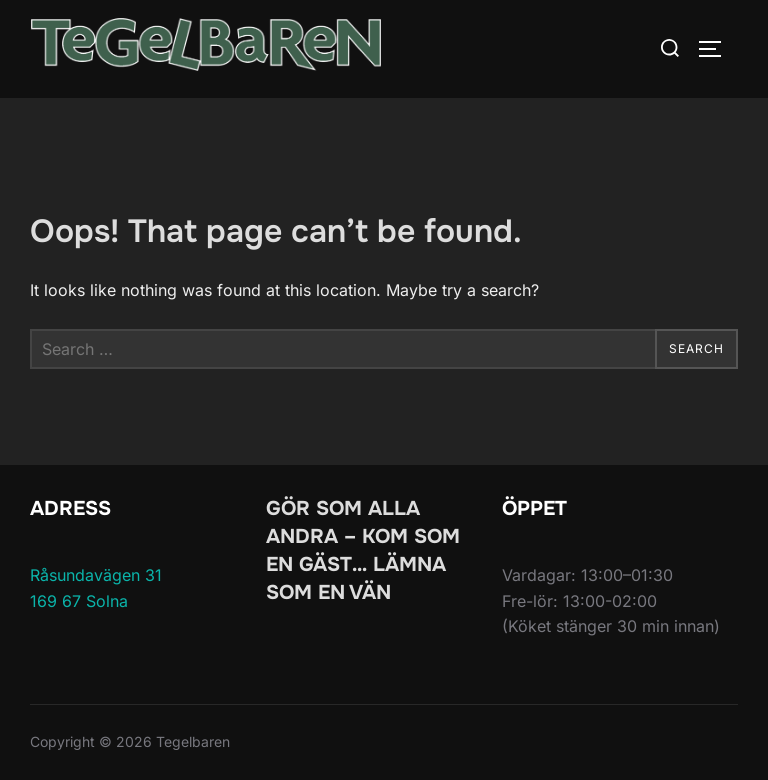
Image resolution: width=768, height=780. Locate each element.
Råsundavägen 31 (96, 575)
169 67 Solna (79, 601)
